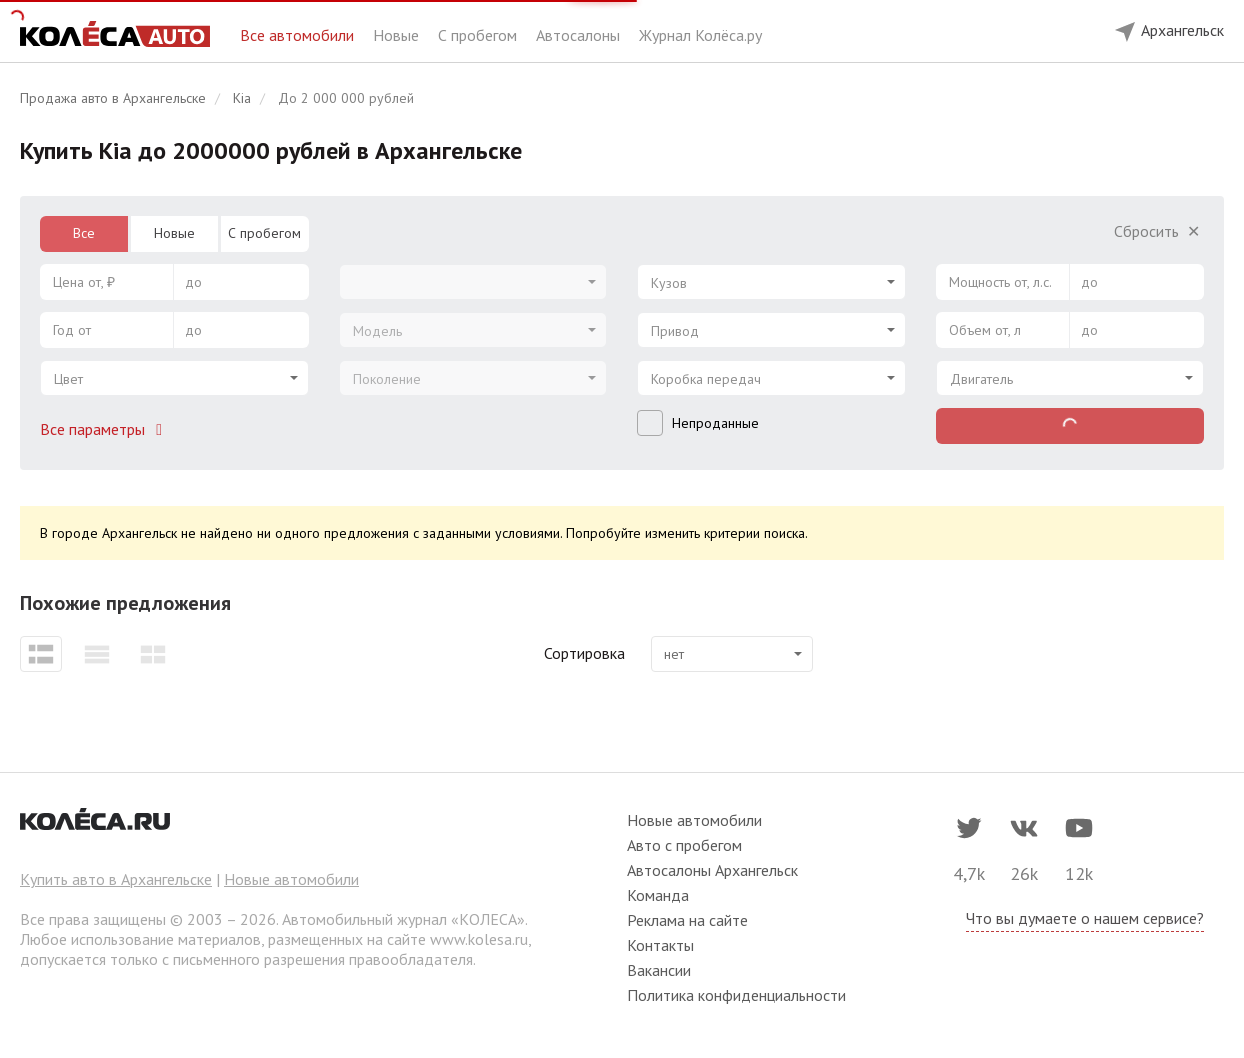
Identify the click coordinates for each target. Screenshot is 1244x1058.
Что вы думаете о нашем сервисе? (1085, 918)
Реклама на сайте (687, 920)
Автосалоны (580, 35)
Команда (658, 895)
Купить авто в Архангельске (116, 879)
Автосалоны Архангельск (712, 870)
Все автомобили (299, 35)
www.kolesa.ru (479, 939)
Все (84, 233)
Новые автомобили (291, 879)
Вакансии (659, 970)
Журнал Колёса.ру (700, 35)
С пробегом (479, 35)
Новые (398, 35)
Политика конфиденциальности (736, 995)
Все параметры (105, 429)
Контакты (660, 945)
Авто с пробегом (684, 845)
